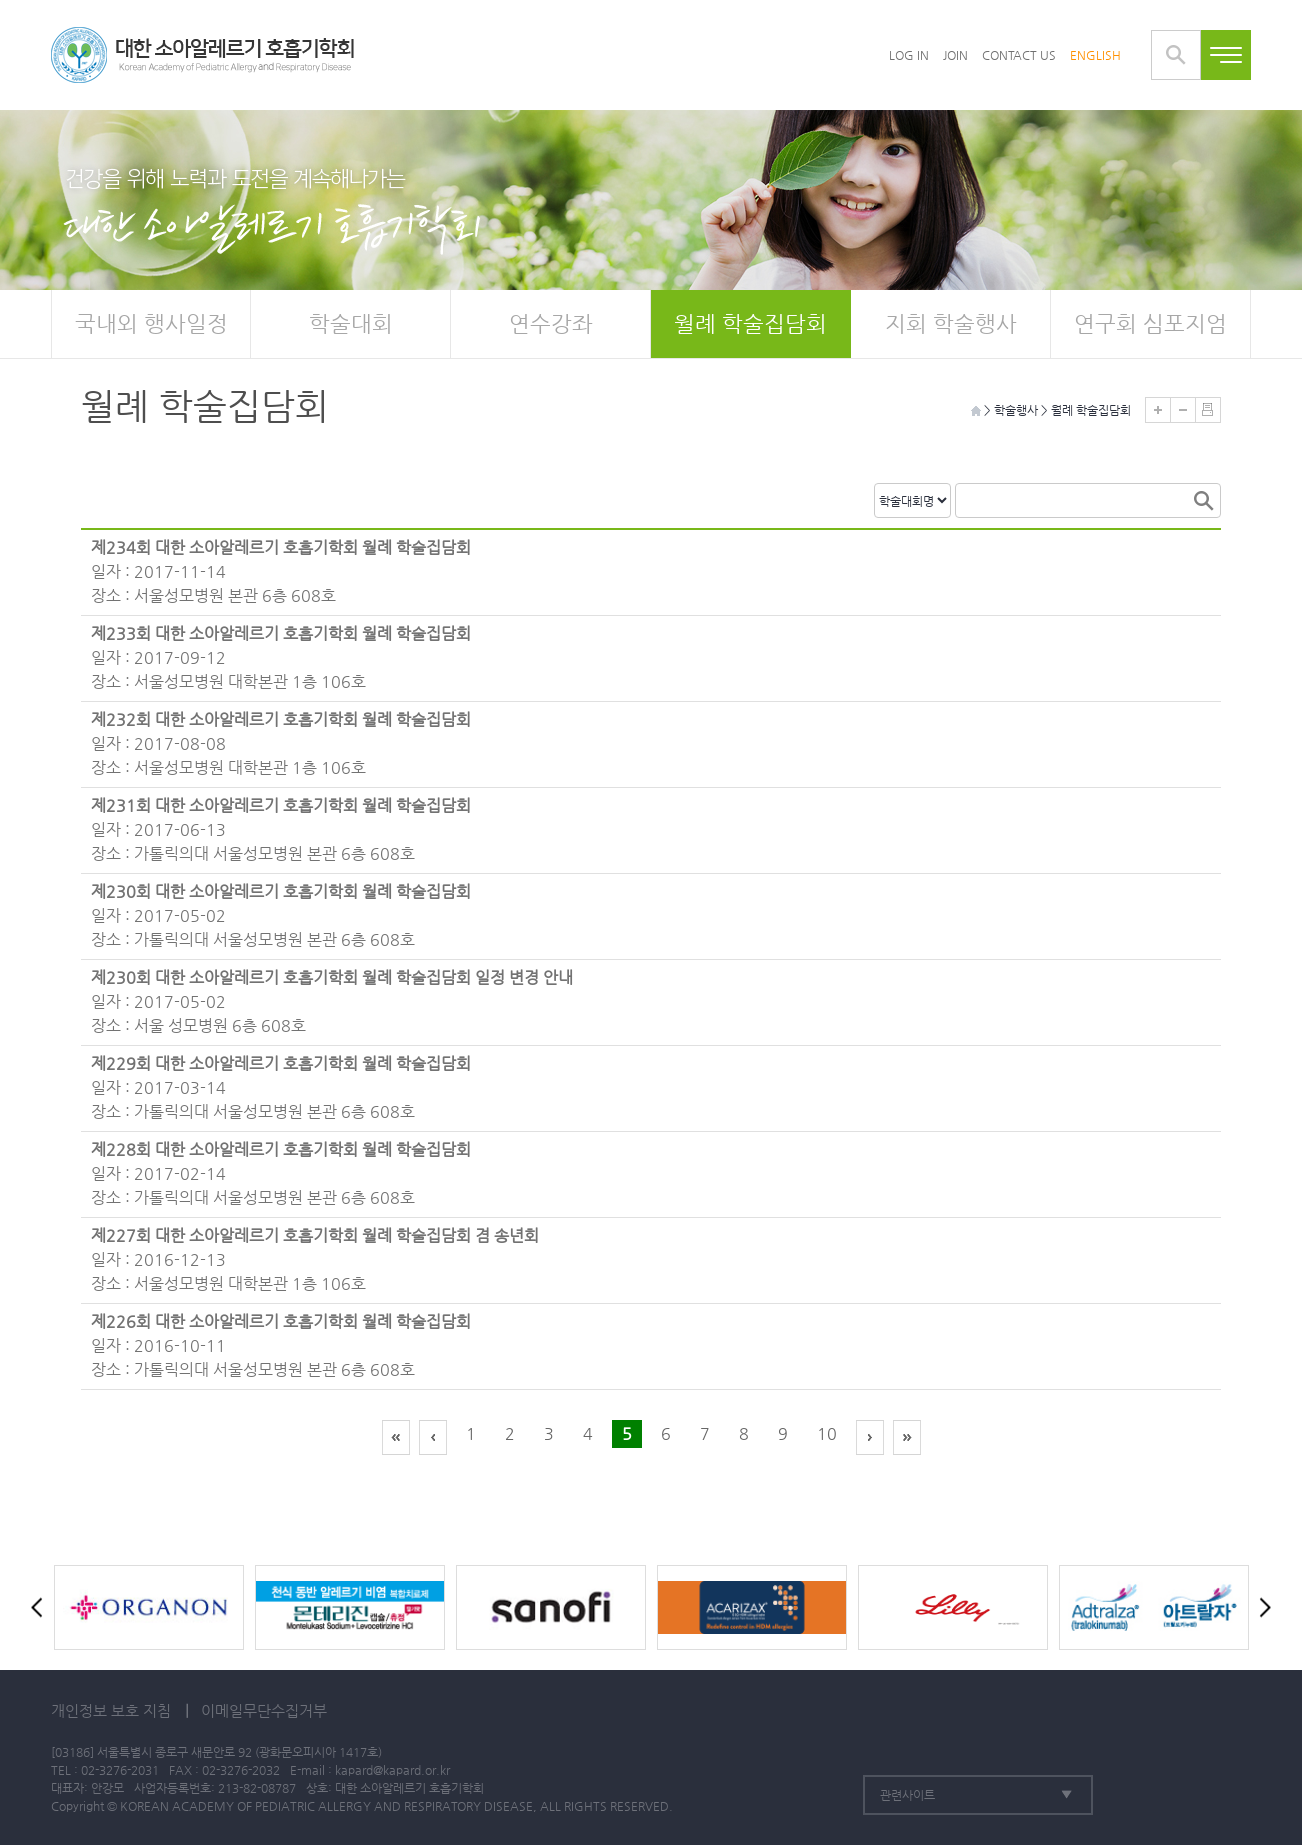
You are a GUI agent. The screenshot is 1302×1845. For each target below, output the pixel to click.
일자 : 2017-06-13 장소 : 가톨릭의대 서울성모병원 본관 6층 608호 (281, 828)
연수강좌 (551, 323)
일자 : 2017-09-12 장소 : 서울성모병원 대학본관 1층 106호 (281, 656)
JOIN (955, 55)
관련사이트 (907, 1795)
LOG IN (909, 55)
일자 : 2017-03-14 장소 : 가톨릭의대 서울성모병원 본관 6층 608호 (281, 1086)
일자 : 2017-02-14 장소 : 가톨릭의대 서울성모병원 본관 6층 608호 (281, 1172)
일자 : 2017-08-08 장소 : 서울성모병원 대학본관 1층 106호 (281, 742)
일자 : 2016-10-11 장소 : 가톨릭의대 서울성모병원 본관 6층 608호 (281, 1344)
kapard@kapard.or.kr (392, 1770)
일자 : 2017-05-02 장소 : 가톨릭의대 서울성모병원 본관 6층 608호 (281, 914)
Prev (41, 1607)
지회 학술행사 (951, 323)
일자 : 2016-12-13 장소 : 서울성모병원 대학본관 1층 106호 (315, 1258)
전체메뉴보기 (1226, 55)
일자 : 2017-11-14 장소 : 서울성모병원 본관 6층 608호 (281, 570)
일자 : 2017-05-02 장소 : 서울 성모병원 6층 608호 (332, 1000)
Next (1261, 1607)
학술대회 (351, 323)
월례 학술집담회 (750, 323)
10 (827, 1433)
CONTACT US (1019, 55)
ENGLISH (1095, 55)
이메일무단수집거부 (264, 1710)
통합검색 (1176, 55)
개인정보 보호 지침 (111, 1710)
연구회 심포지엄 (1150, 323)
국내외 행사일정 (151, 323)
